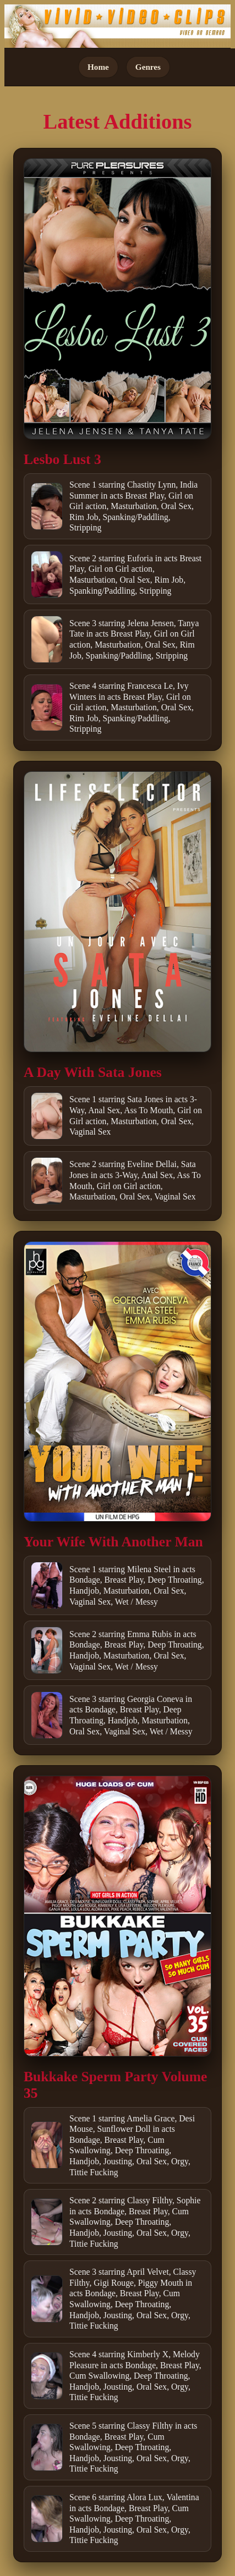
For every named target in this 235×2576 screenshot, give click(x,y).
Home (98, 66)
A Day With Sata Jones (93, 1072)
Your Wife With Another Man (113, 1542)
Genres (148, 66)
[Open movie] (117, 298)
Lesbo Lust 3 (62, 459)
